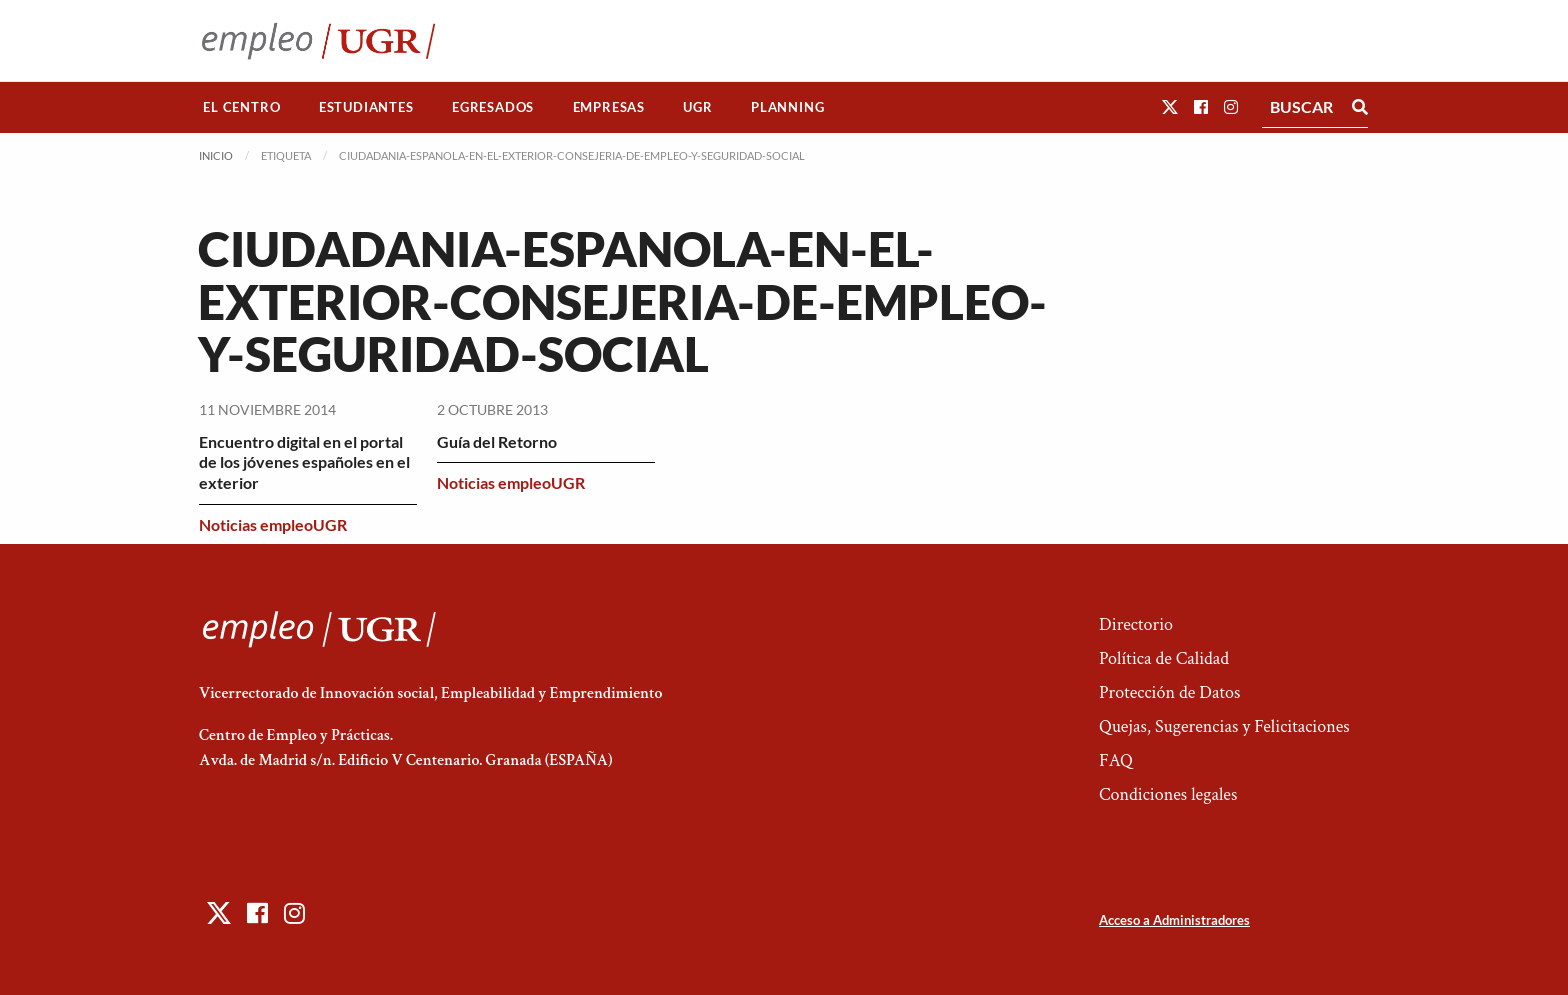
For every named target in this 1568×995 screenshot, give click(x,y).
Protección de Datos (1169, 692)
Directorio (1136, 624)
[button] (1170, 106)
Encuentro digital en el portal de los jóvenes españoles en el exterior (304, 462)
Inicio (216, 155)
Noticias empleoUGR (273, 524)
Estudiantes (366, 107)
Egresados (493, 107)
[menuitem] (242, 107)
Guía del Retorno (497, 441)
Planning (787, 107)
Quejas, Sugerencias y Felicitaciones (1224, 726)
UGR (697, 107)
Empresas (609, 107)
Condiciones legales (1168, 794)
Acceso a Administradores (1174, 920)
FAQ (1116, 760)
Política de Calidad (1164, 658)
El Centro (241, 107)
